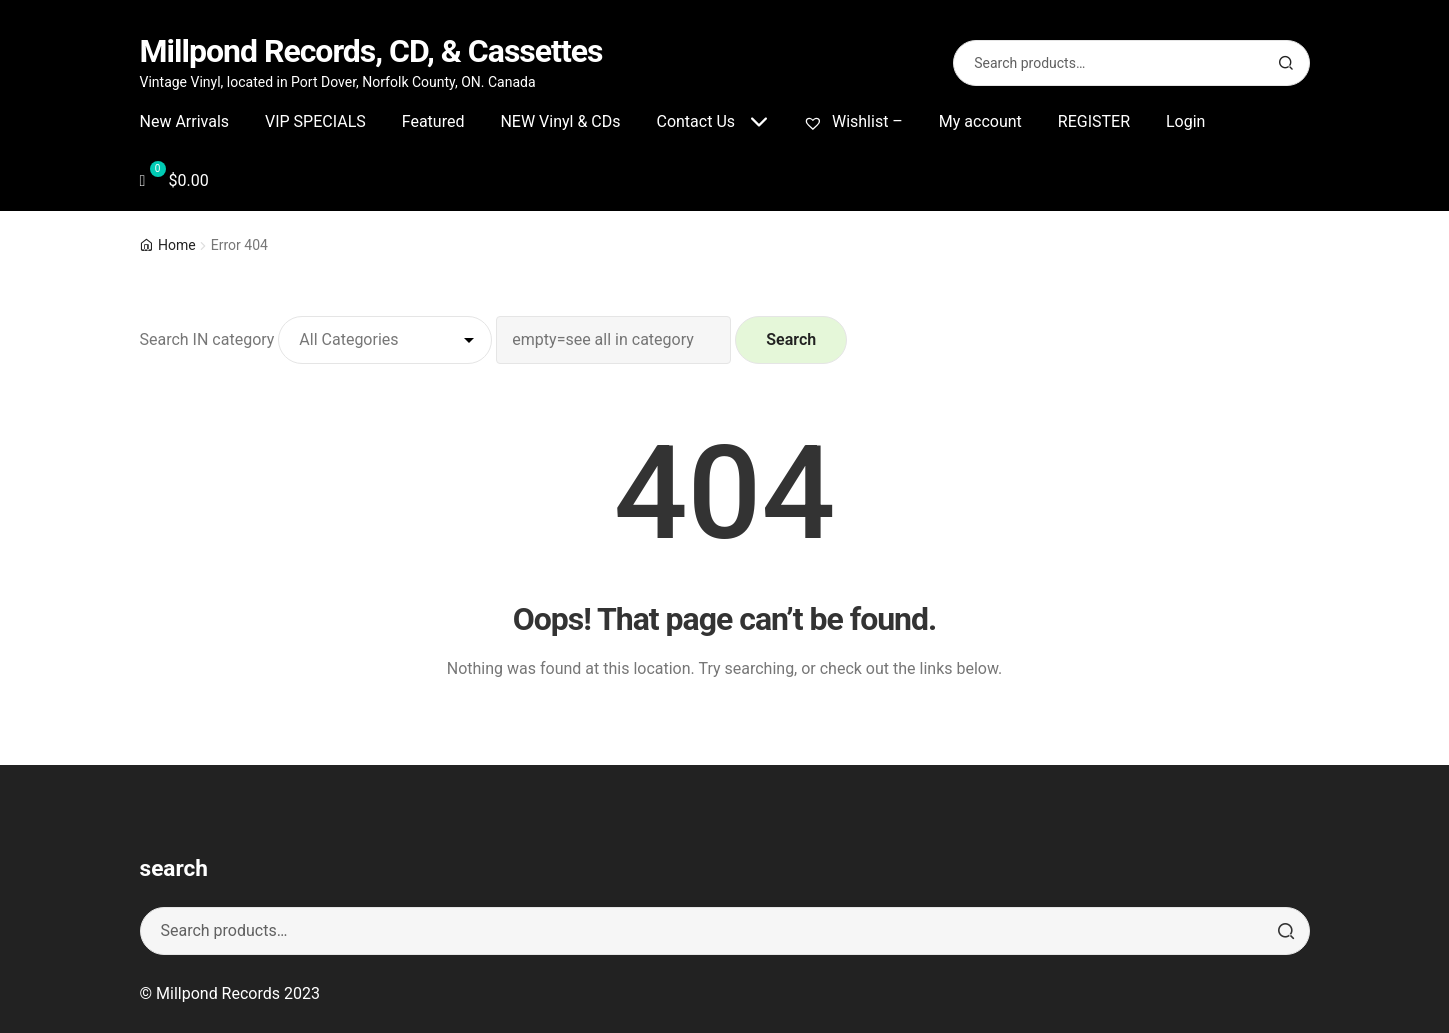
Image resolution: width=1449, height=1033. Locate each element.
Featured (433, 121)
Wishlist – (853, 121)
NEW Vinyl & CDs (560, 121)
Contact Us (695, 121)
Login (1185, 121)
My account (980, 121)
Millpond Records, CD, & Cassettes (371, 51)
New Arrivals (185, 121)
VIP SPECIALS (315, 121)
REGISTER (1094, 121)
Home (177, 245)
